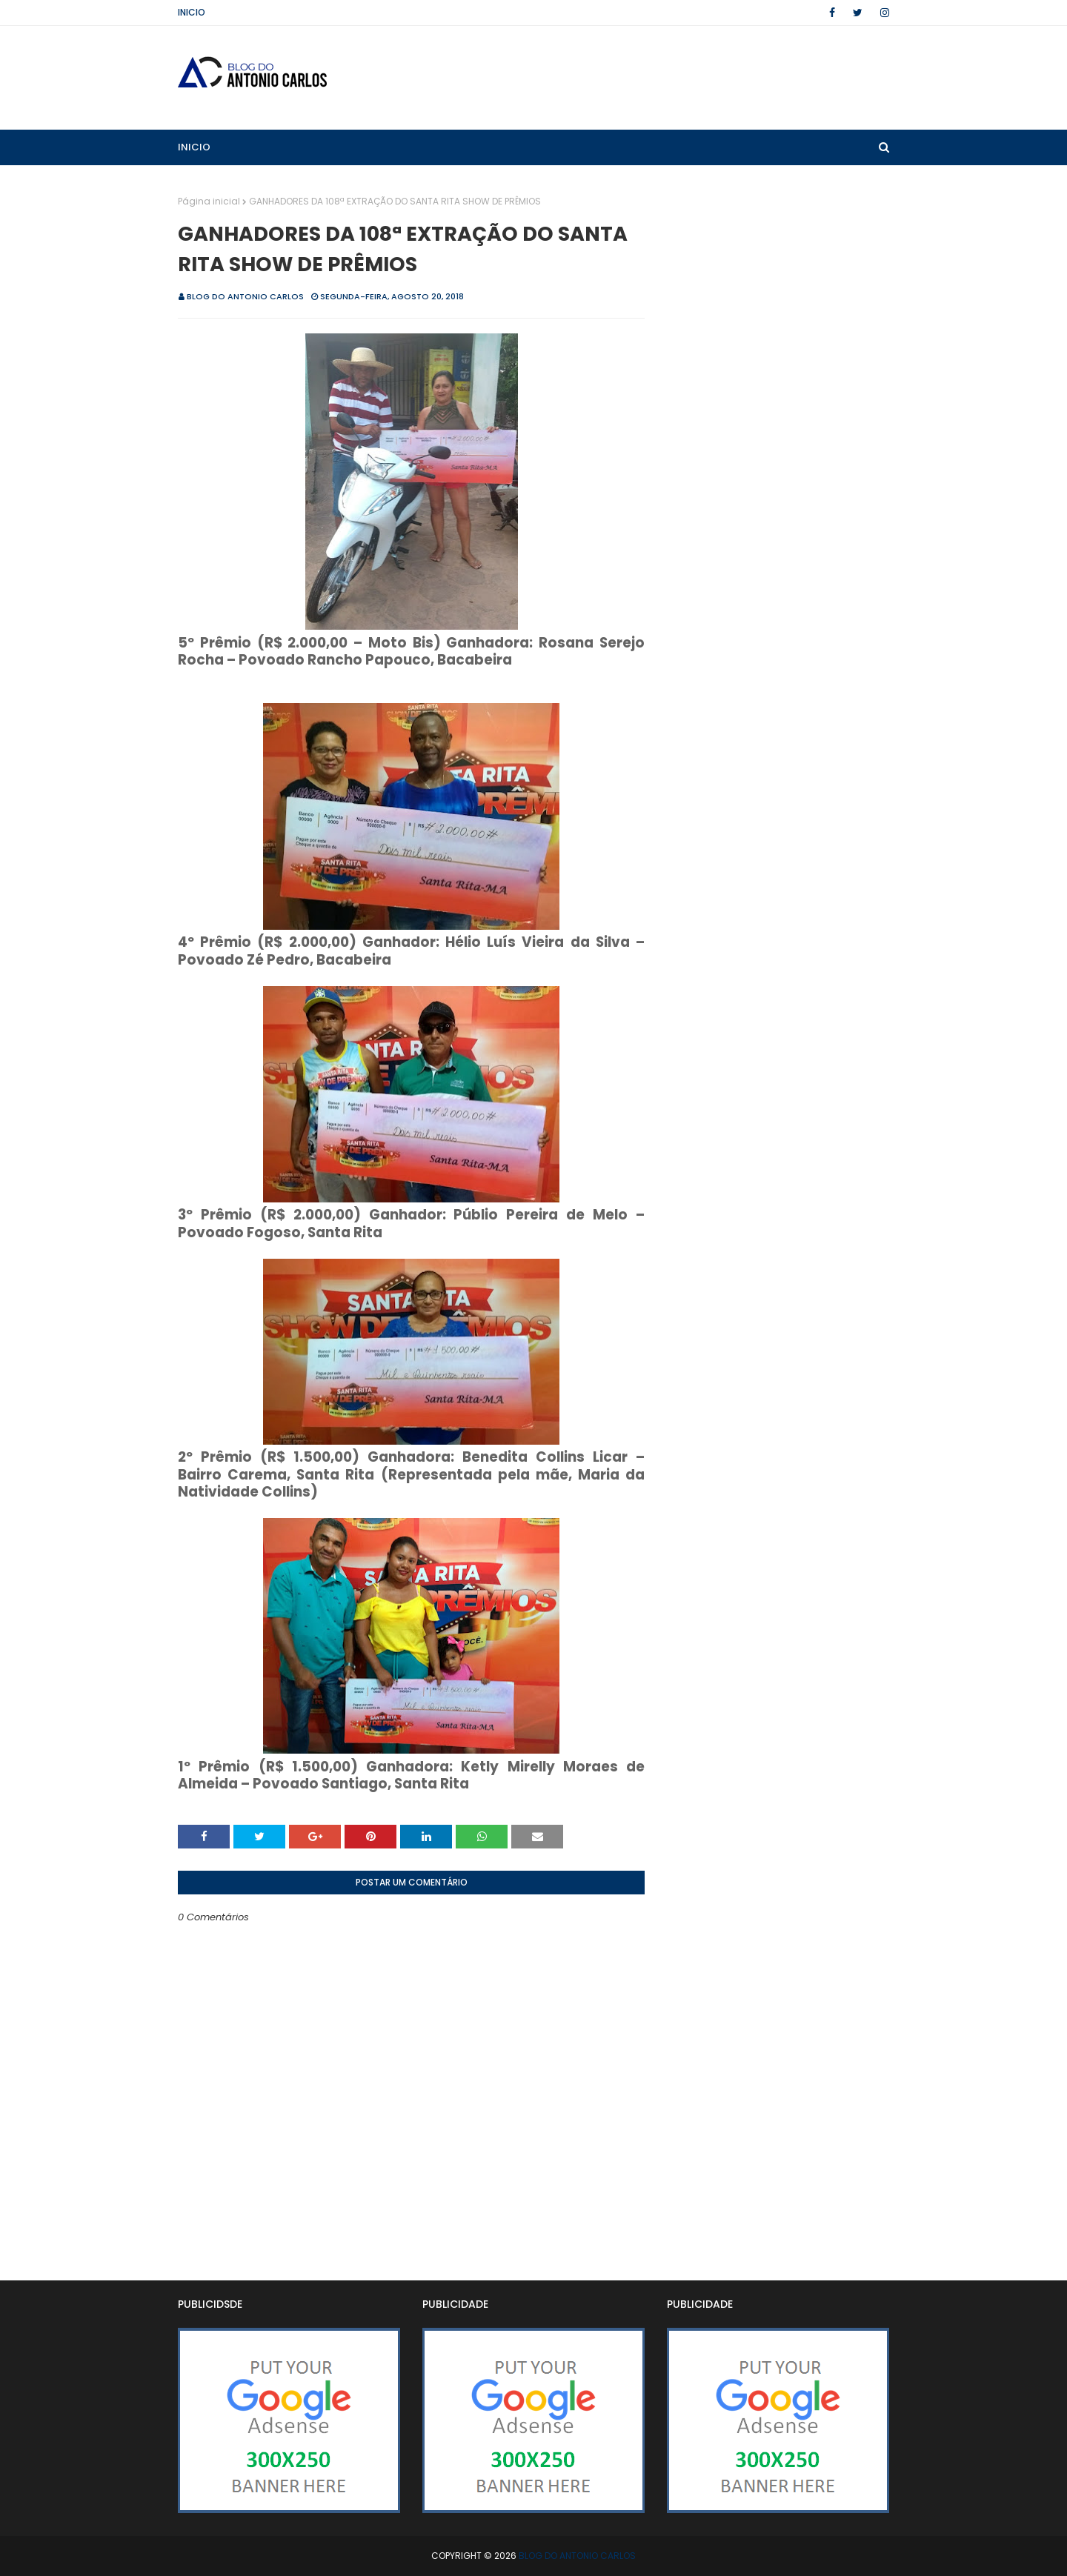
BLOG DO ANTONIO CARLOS (245, 296)
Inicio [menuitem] (194, 147)
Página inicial (209, 201)
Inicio (191, 12)
